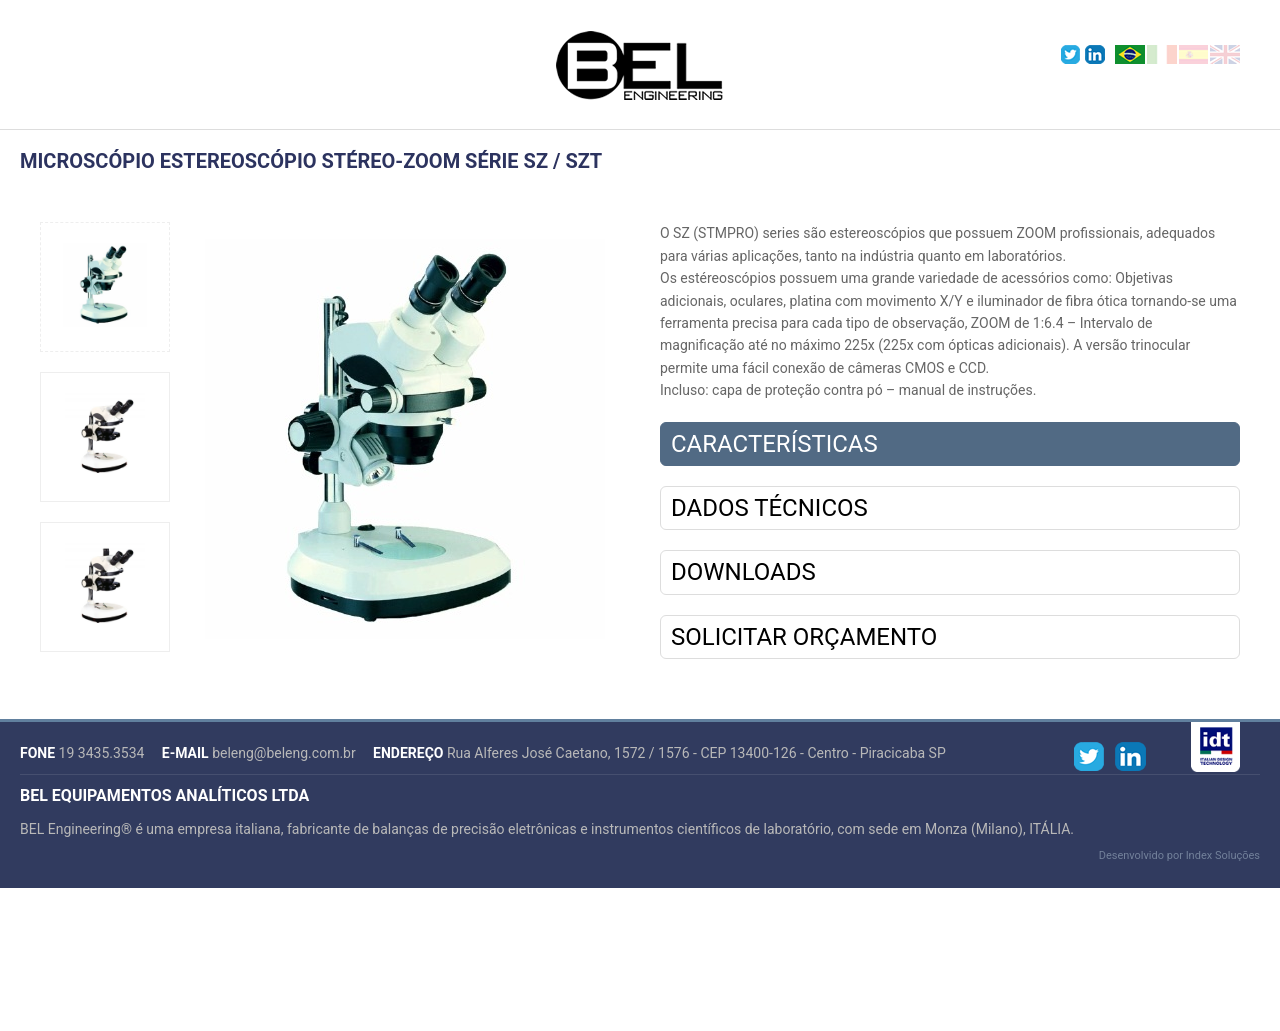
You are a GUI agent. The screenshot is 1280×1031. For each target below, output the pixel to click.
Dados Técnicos (769, 508)
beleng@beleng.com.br (284, 753)
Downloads (743, 572)
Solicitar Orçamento (804, 637)
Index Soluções (1223, 855)
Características (774, 444)
